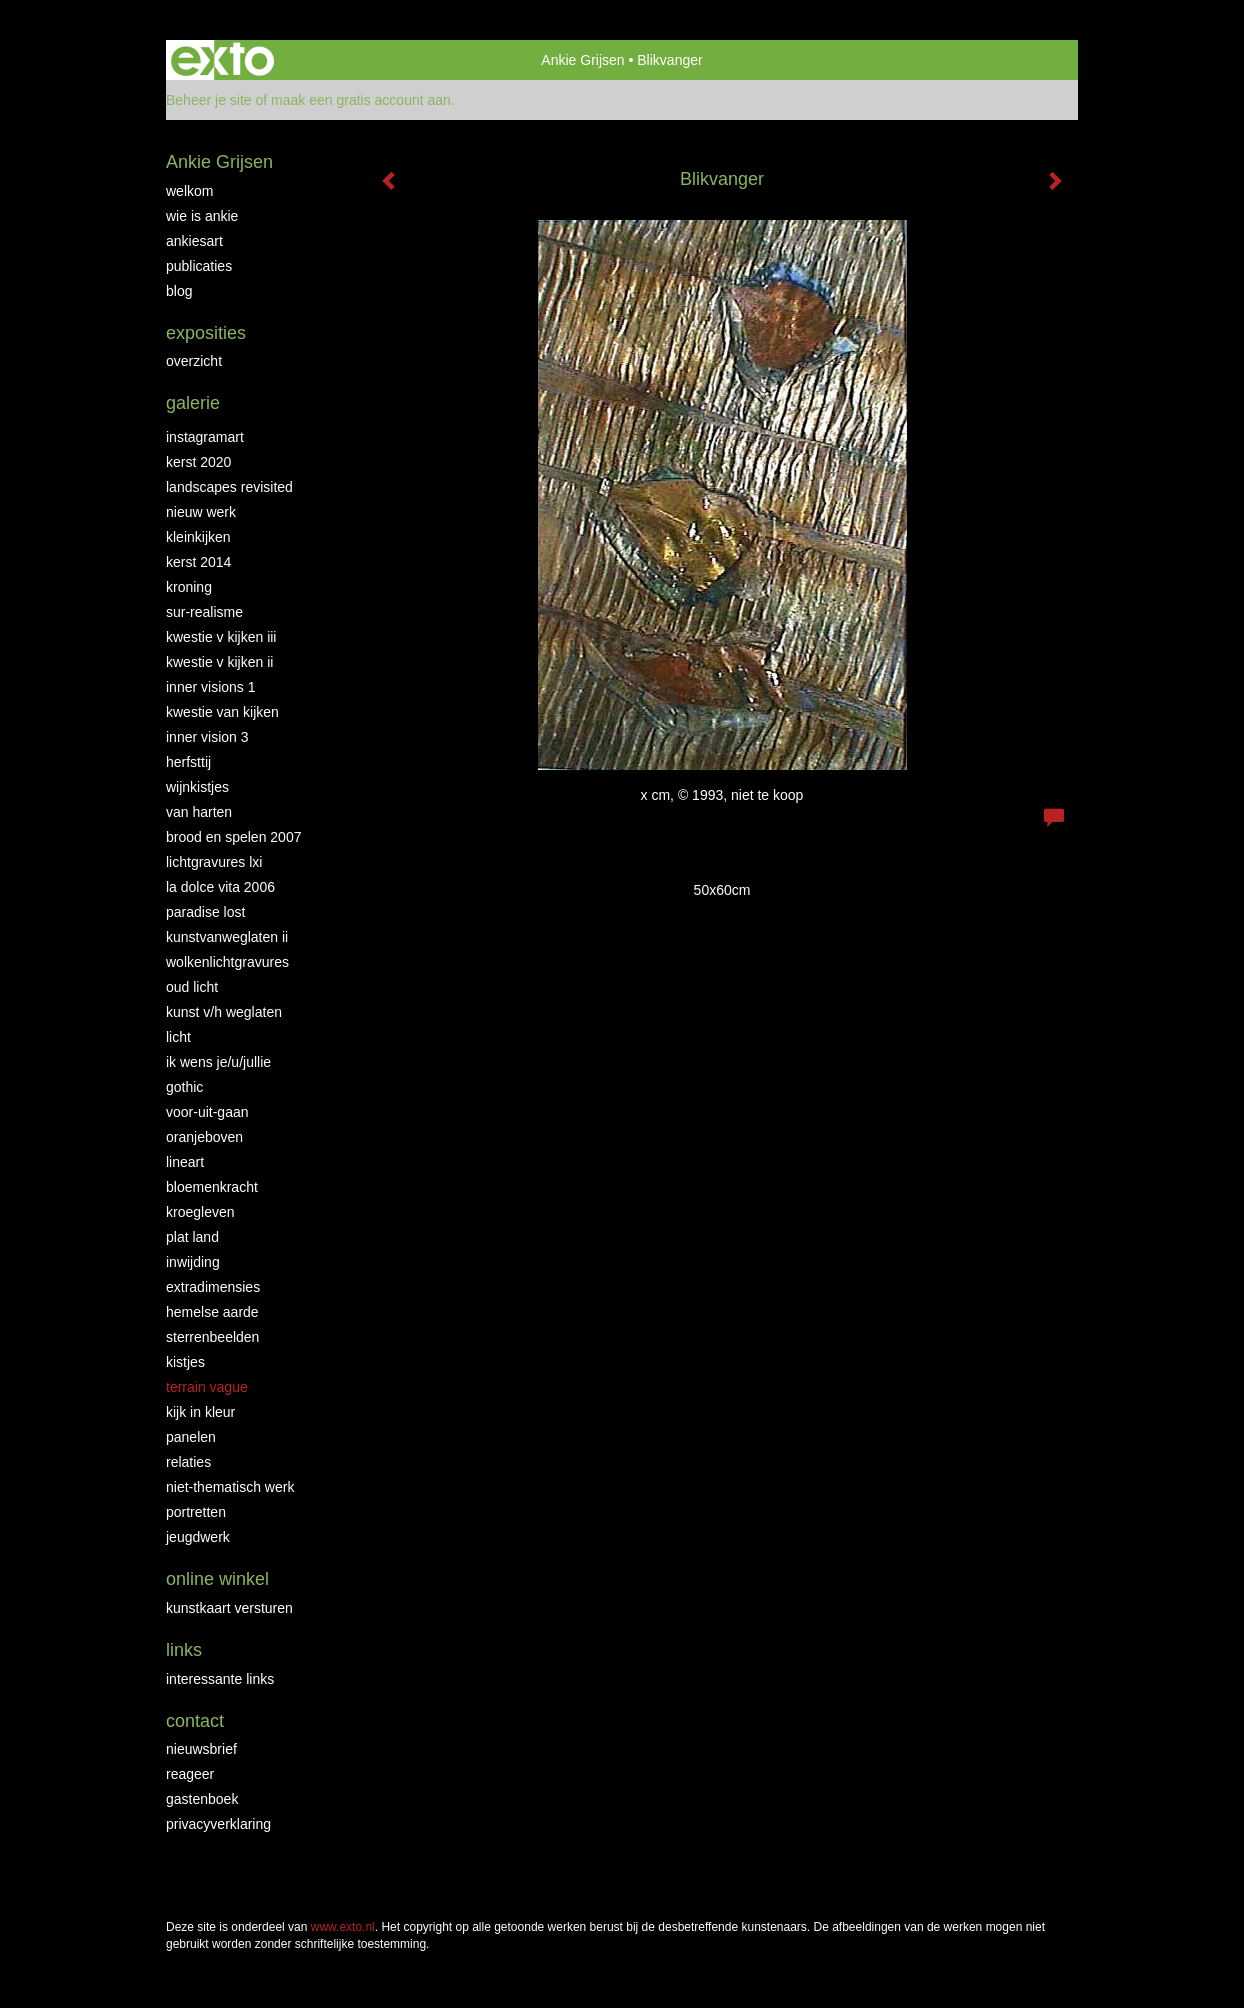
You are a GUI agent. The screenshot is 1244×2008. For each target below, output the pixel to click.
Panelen (191, 1437)
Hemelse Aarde (212, 1312)
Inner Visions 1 (211, 687)
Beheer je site (209, 100)
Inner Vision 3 (207, 737)
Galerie (193, 403)
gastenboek (202, 1799)
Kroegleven (200, 1212)
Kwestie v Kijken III (221, 637)
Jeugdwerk (198, 1537)
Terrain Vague (207, 1387)
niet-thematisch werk (230, 1487)
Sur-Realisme (204, 612)
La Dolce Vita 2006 (220, 887)
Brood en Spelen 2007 (233, 837)
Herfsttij (188, 762)
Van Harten (199, 812)
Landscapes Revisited (229, 487)
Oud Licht (192, 987)
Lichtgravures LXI (214, 862)
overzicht (194, 361)
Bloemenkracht (212, 1187)
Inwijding (193, 1262)
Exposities (206, 333)
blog (179, 291)
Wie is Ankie (202, 216)
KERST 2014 (198, 562)
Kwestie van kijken (222, 712)
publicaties (199, 266)
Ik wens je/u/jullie (218, 1062)
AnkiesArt (194, 241)
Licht (178, 1037)
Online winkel (217, 1579)
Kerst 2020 (198, 462)
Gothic (184, 1087)
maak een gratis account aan (361, 100)
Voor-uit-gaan (207, 1112)
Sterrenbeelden (212, 1337)
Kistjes (185, 1362)
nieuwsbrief (201, 1749)
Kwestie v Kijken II (219, 662)
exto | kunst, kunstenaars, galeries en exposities (222, 60)
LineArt (185, 1162)
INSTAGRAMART (205, 437)
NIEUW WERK (201, 512)
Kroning (189, 587)
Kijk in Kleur (200, 1412)
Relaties (188, 1462)
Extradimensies (213, 1287)
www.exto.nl (343, 1927)
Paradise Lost (205, 912)
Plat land (192, 1237)
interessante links (220, 1679)
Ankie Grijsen (582, 60)
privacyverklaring (218, 1824)
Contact (195, 1721)
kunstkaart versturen (229, 1608)
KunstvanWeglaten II (227, 937)
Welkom (189, 191)
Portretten (196, 1512)
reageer (190, 1774)
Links (184, 1650)
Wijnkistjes (197, 787)
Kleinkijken (198, 537)
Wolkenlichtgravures (227, 962)
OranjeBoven (204, 1137)
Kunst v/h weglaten (224, 1012)
